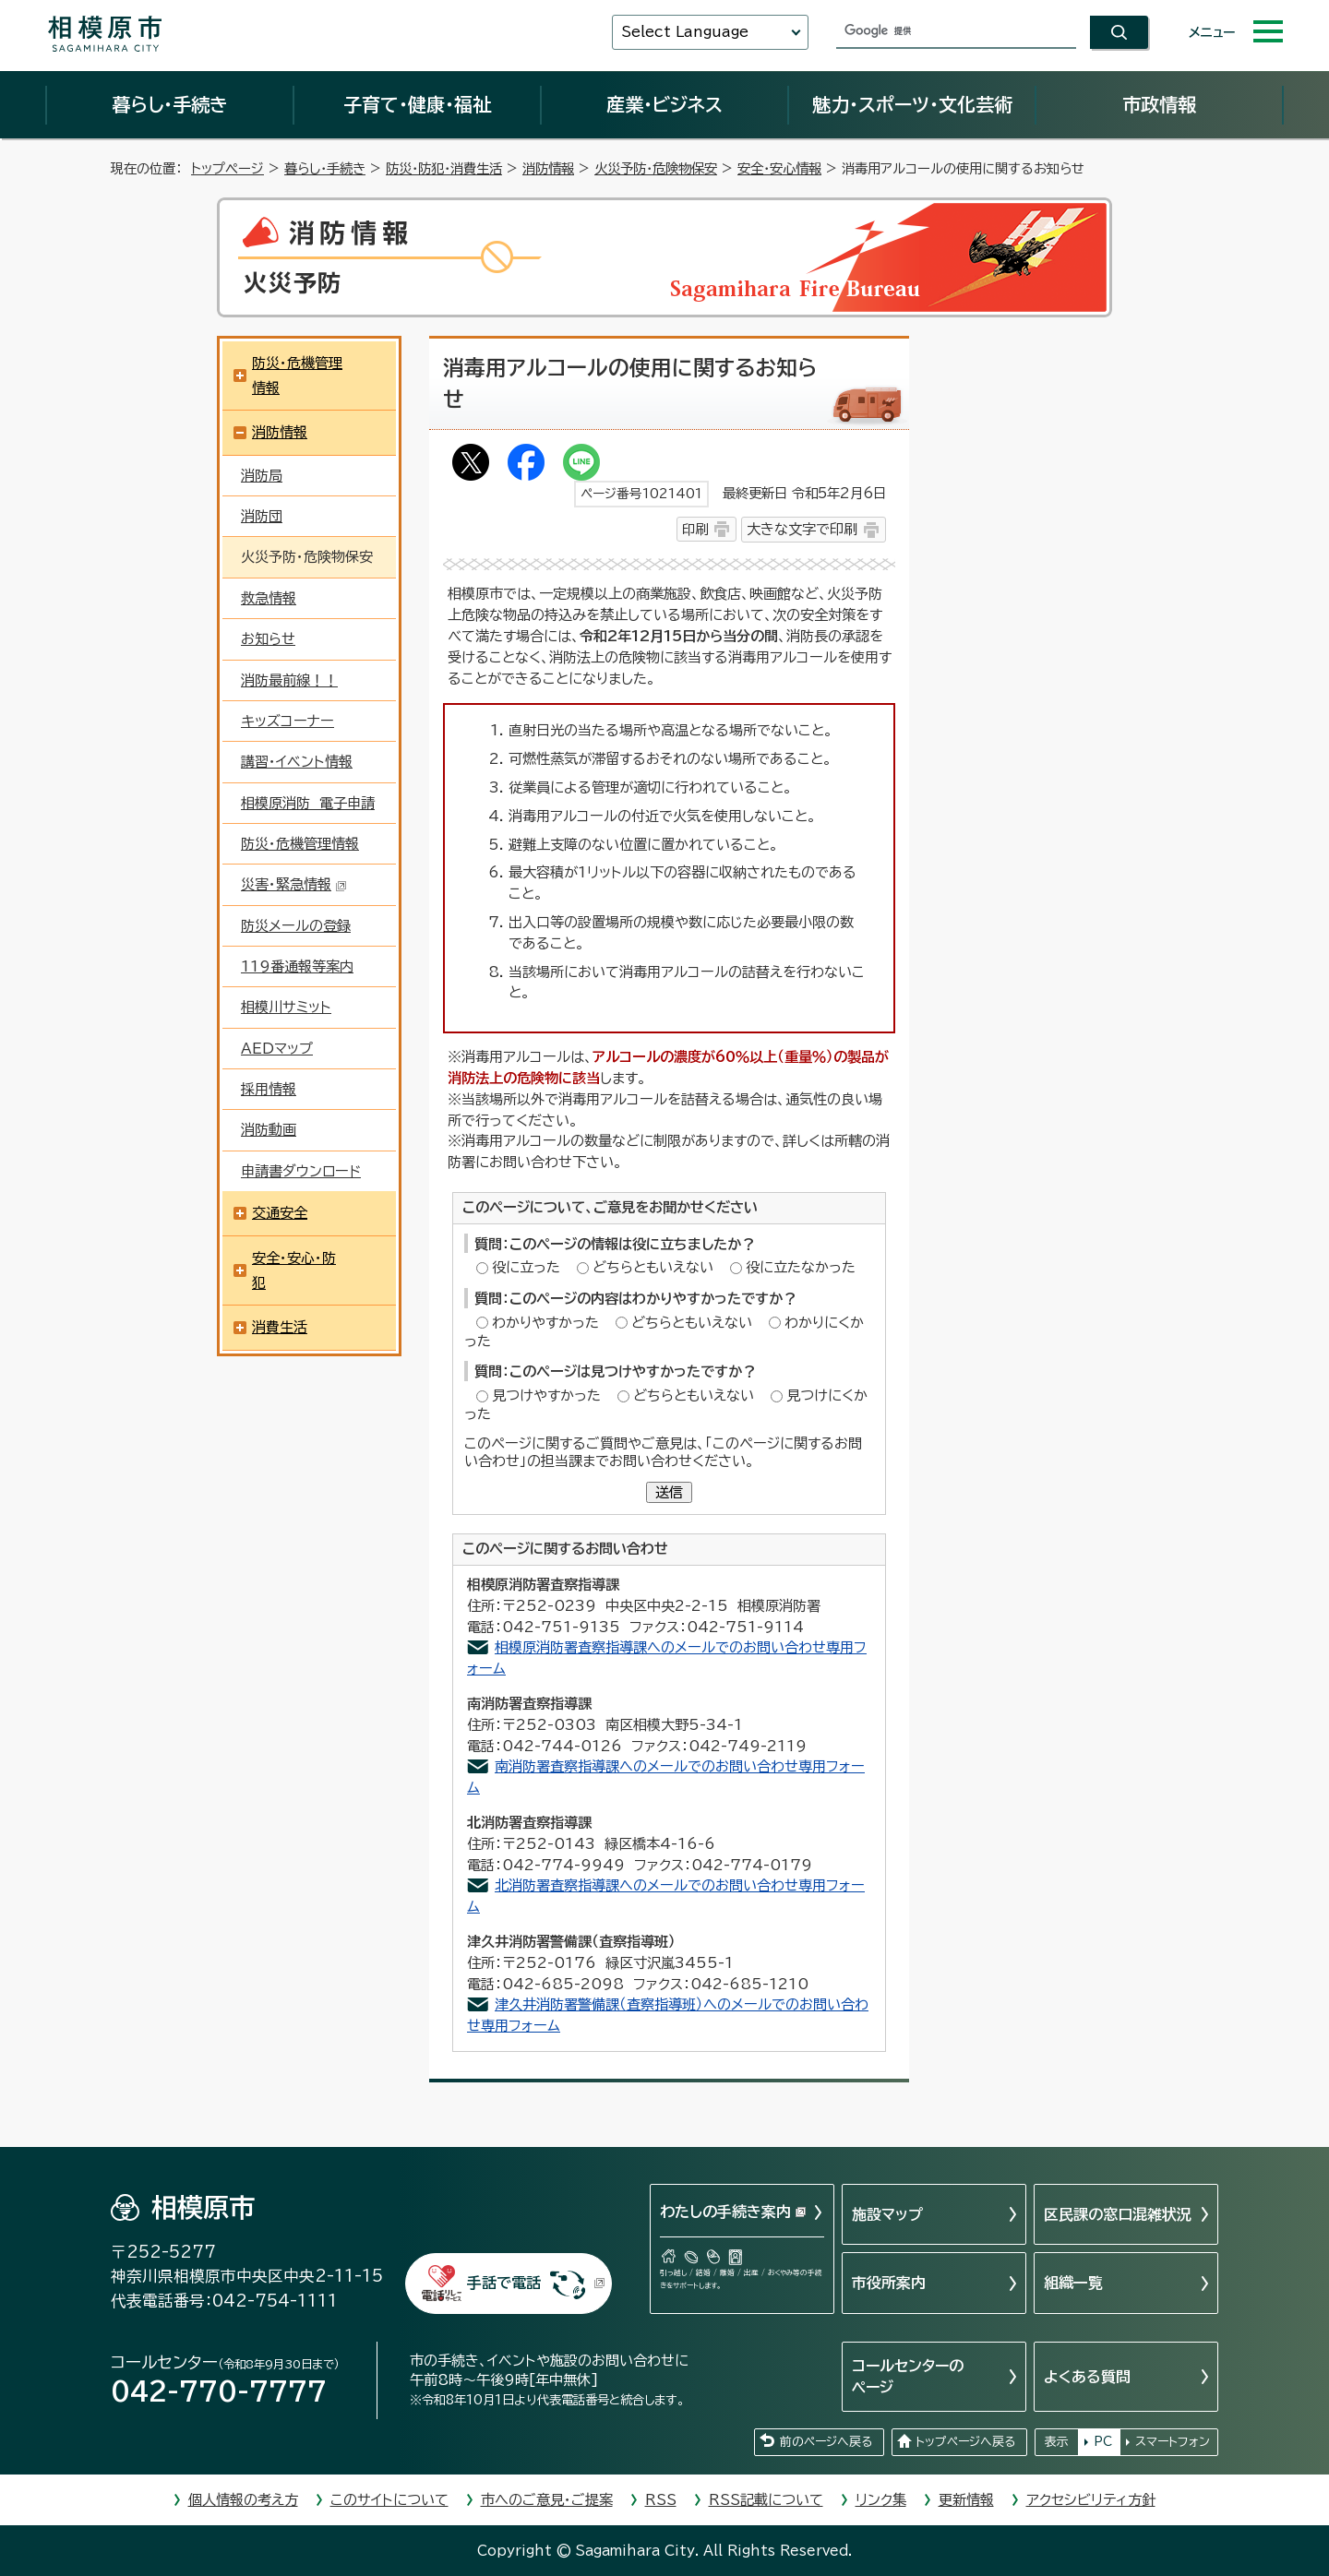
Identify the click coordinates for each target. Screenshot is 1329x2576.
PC (1103, 2442)
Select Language (684, 32)
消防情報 (548, 168)
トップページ (227, 168)
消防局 (261, 476)
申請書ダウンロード (301, 1171)
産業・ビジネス (664, 104)
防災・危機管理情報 (297, 375)
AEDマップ (277, 1048)
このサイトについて (389, 2500)
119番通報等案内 (297, 966)
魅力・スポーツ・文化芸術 (912, 104)
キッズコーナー (287, 721)
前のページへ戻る (826, 2442)
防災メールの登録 (296, 926)
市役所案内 (889, 2282)
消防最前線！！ (289, 680)
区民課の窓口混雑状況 (1117, 2214)
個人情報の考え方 (243, 2500)
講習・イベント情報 (297, 762)
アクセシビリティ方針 (1090, 2500)
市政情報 (1159, 104)
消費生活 (279, 1327)
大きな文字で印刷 (802, 529)
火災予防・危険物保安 (655, 168)
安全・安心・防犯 (294, 1270)
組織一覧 (1073, 2282)
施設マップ (887, 2214)
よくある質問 (1087, 2376)
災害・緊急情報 (294, 884)
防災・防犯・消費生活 (444, 168)
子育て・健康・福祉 (417, 104)
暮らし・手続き (170, 104)
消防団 (261, 516)
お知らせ (268, 639)
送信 (669, 1492)
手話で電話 (536, 2282)
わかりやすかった (545, 1323)
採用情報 (268, 1089)
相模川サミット (286, 1007)
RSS (660, 2500)
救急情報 (268, 598)
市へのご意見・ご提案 (547, 2500)
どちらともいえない (653, 1267)
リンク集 (881, 2500)
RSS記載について (766, 2500)
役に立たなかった (801, 1267)
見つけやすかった (546, 1395)
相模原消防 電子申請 (308, 803)
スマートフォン (1172, 2442)
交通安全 (279, 1213)
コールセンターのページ (908, 2375)
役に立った (526, 1267)
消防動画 (268, 1130)
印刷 (695, 529)
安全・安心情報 (779, 168)
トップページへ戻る (965, 2442)
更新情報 (966, 2500)
